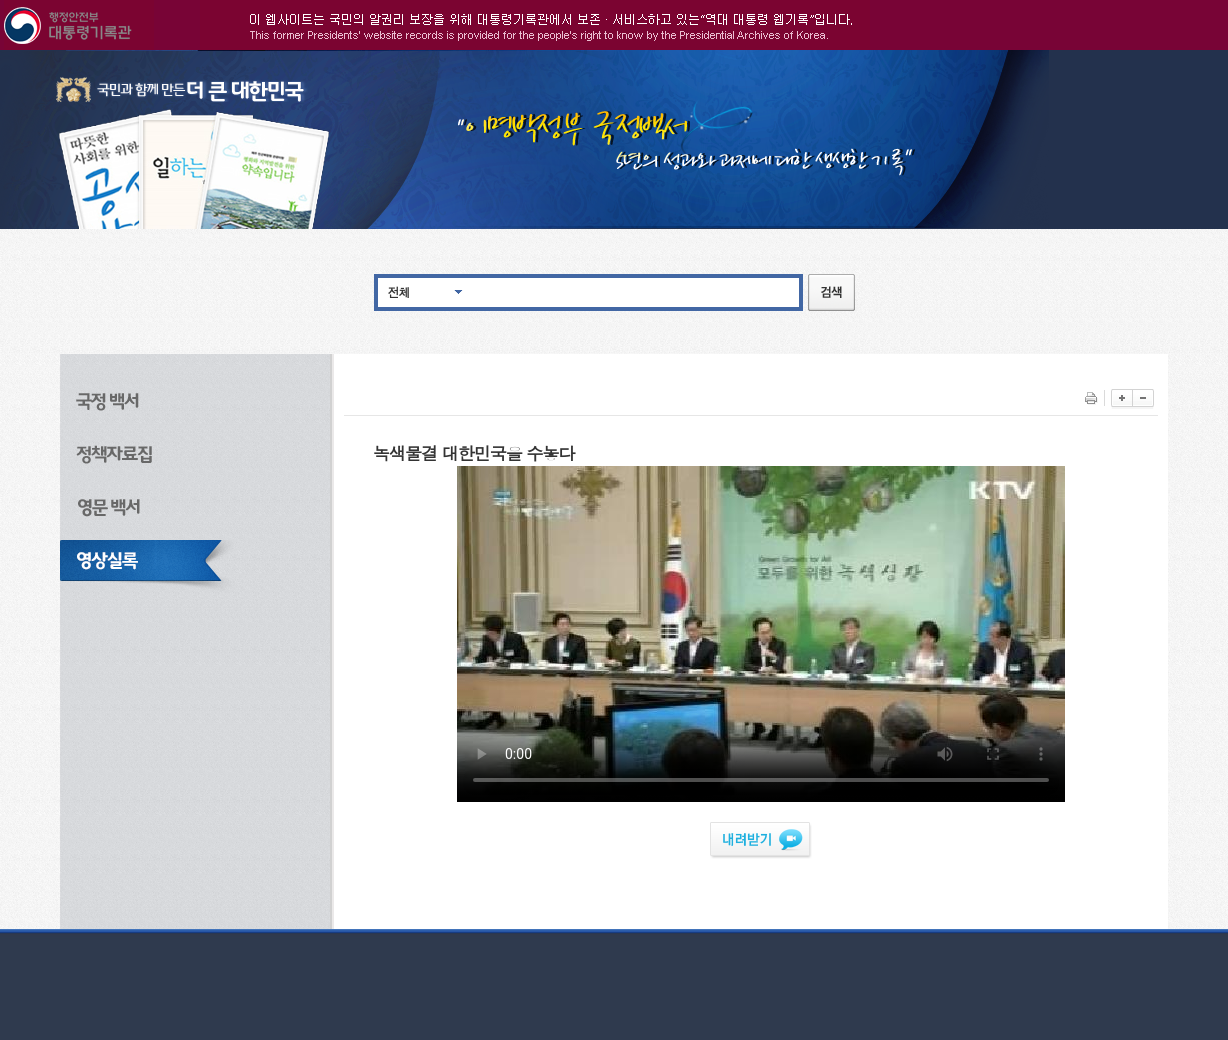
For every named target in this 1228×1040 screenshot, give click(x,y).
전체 (399, 291)
